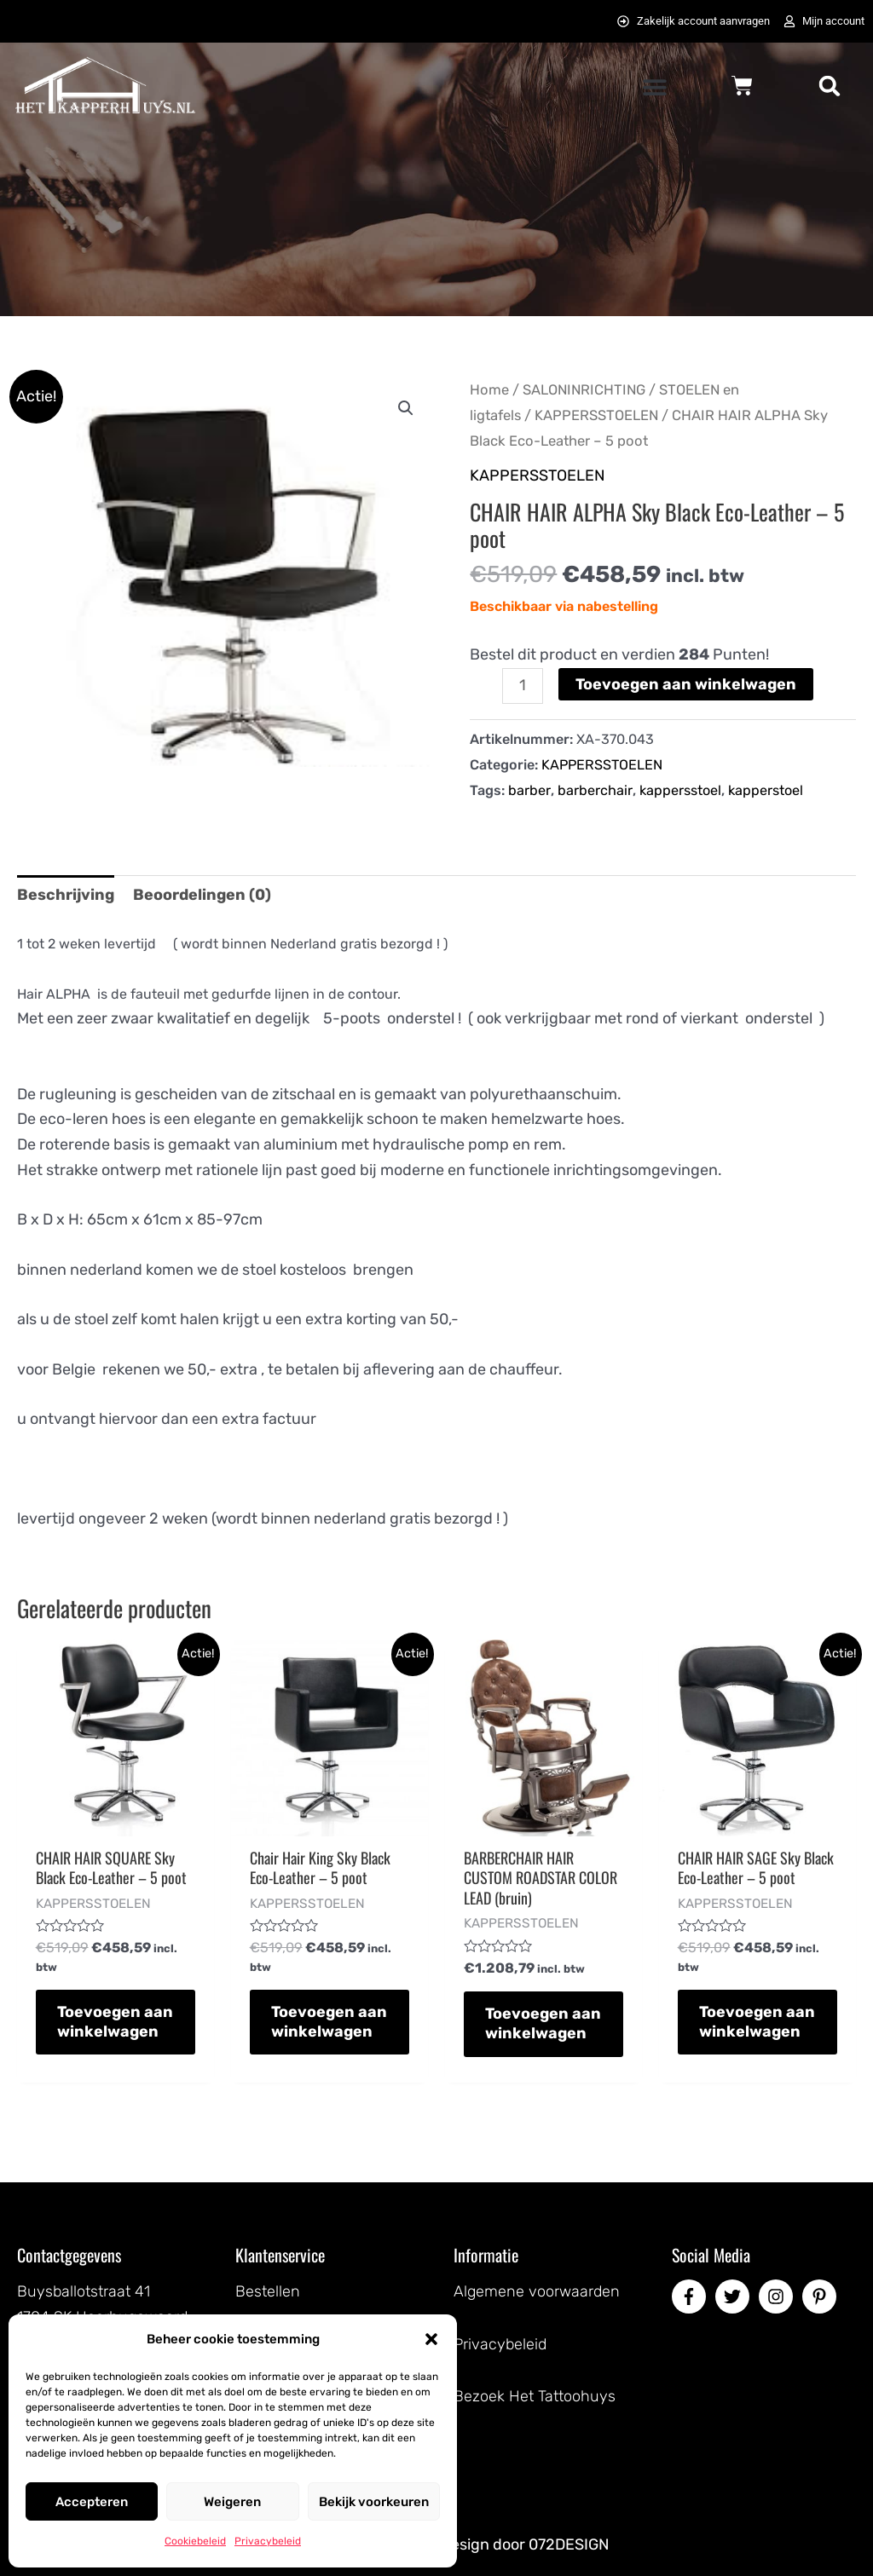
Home (489, 390)
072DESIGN (569, 2544)
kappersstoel (680, 790)
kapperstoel (765, 790)
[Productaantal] (522, 686)
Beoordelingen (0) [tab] (202, 894)
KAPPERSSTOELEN (596, 415)
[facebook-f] (691, 2296)
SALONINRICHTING (584, 390)
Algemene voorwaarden (537, 2291)
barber (529, 790)
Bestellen (267, 2291)
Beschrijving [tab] (65, 894)
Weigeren (232, 2502)
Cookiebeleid (195, 2541)
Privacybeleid (267, 2541)
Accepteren (91, 2502)
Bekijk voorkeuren (374, 2502)
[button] (431, 2339)
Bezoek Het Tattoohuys (535, 2396)
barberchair (595, 790)
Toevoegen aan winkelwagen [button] (115, 2022)
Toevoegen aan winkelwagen (685, 684)
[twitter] (734, 2296)
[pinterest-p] (821, 2296)
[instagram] (778, 2296)
